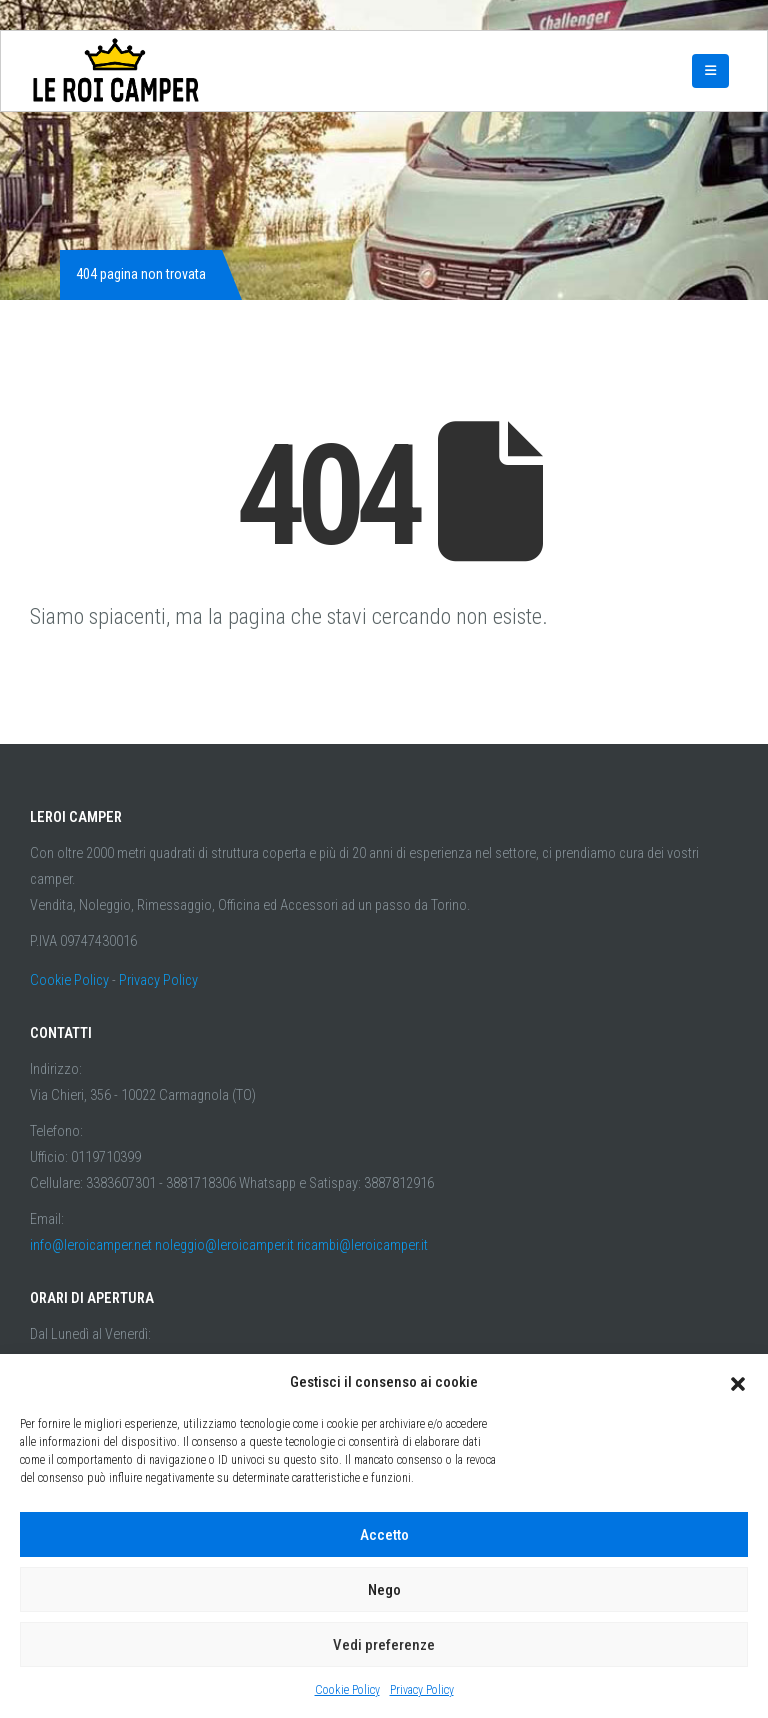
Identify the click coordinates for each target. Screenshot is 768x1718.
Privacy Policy (422, 1690)
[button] (738, 1382)
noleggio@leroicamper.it (224, 1245)
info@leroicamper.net (91, 1245)
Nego (384, 1590)
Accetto (384, 1535)
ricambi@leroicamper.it (362, 1245)
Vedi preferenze (384, 1645)
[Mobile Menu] (710, 71)
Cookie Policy (347, 1690)
